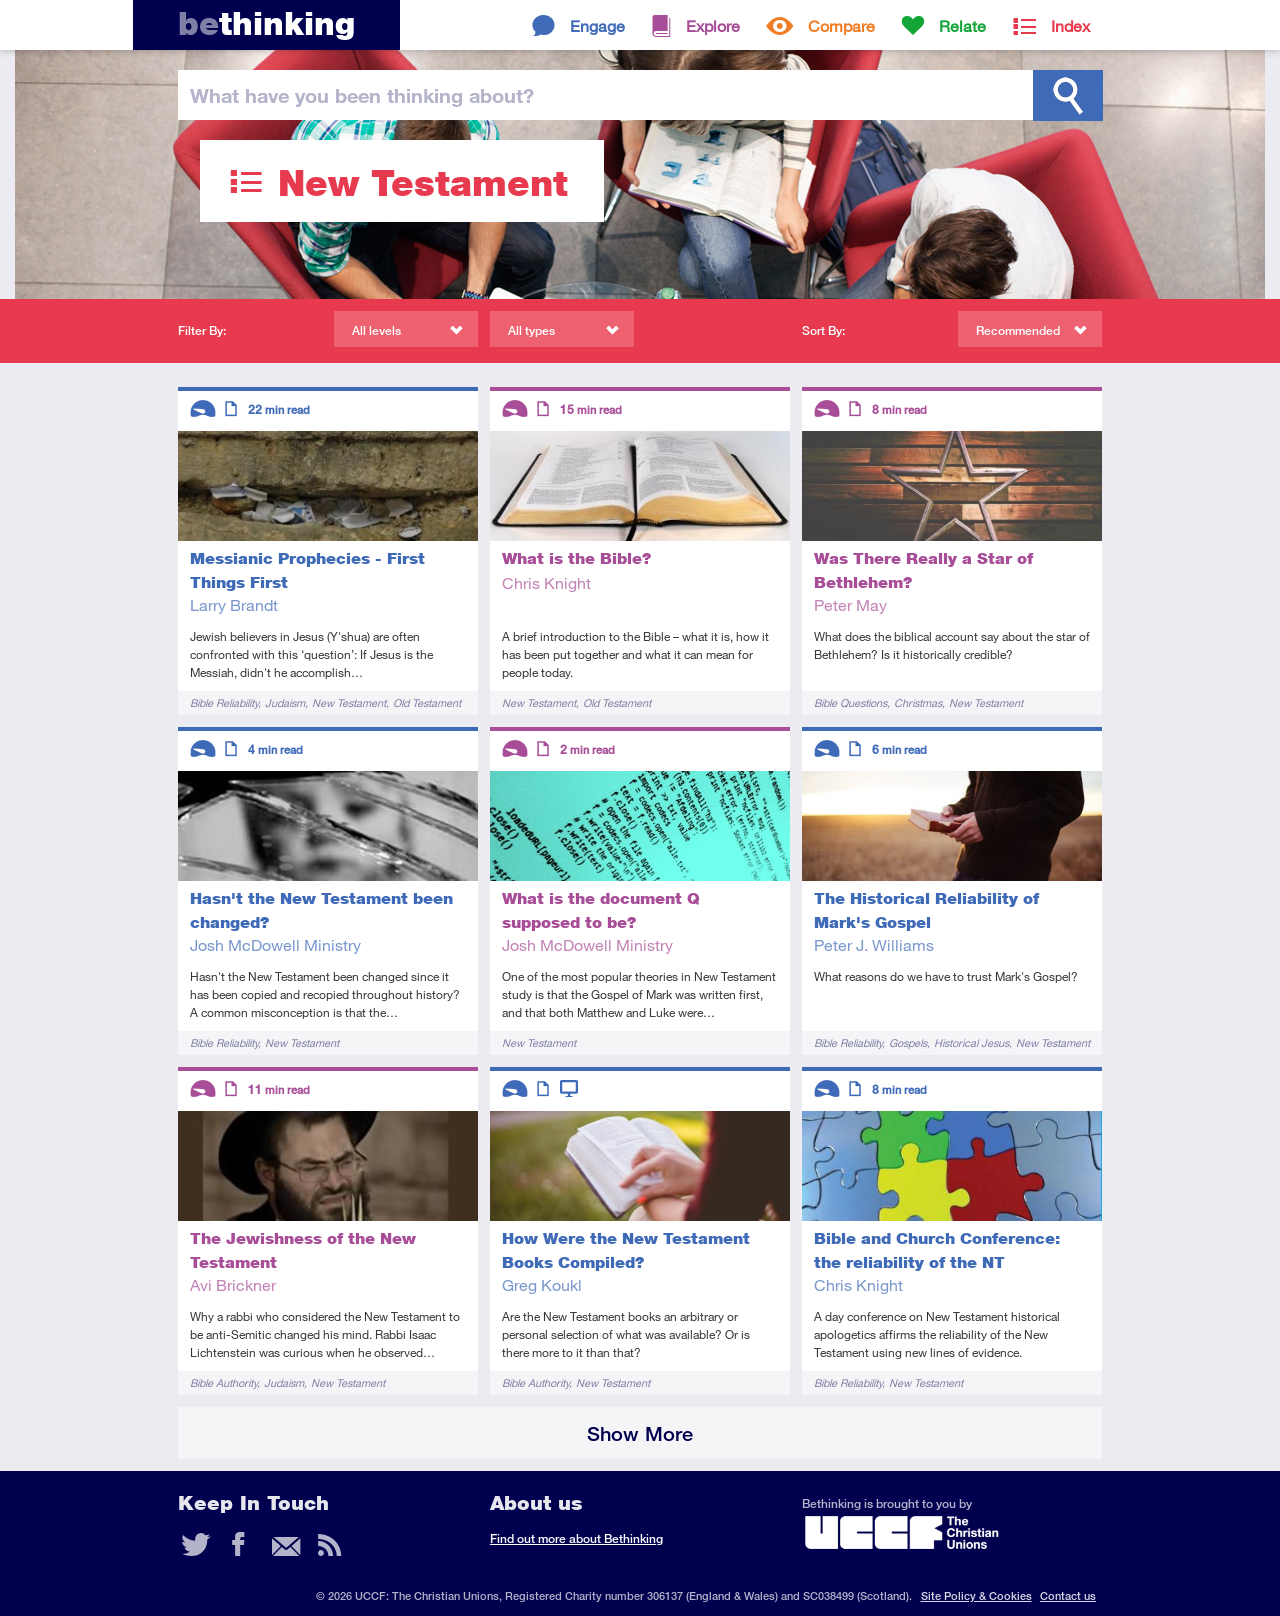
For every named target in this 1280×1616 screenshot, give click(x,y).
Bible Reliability (224, 702)
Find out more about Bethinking (576, 1538)
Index (1070, 25)
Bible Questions (850, 702)
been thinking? (362, 95)
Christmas (918, 702)
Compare (841, 25)
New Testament (349, 702)
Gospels (908, 1042)
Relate (962, 25)
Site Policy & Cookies (976, 1595)
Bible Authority (223, 1382)
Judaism (285, 702)
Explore (713, 25)
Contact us (1068, 1595)
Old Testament (427, 702)
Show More (640, 1433)
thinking (266, 23)
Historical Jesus (971, 1042)
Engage (597, 25)
